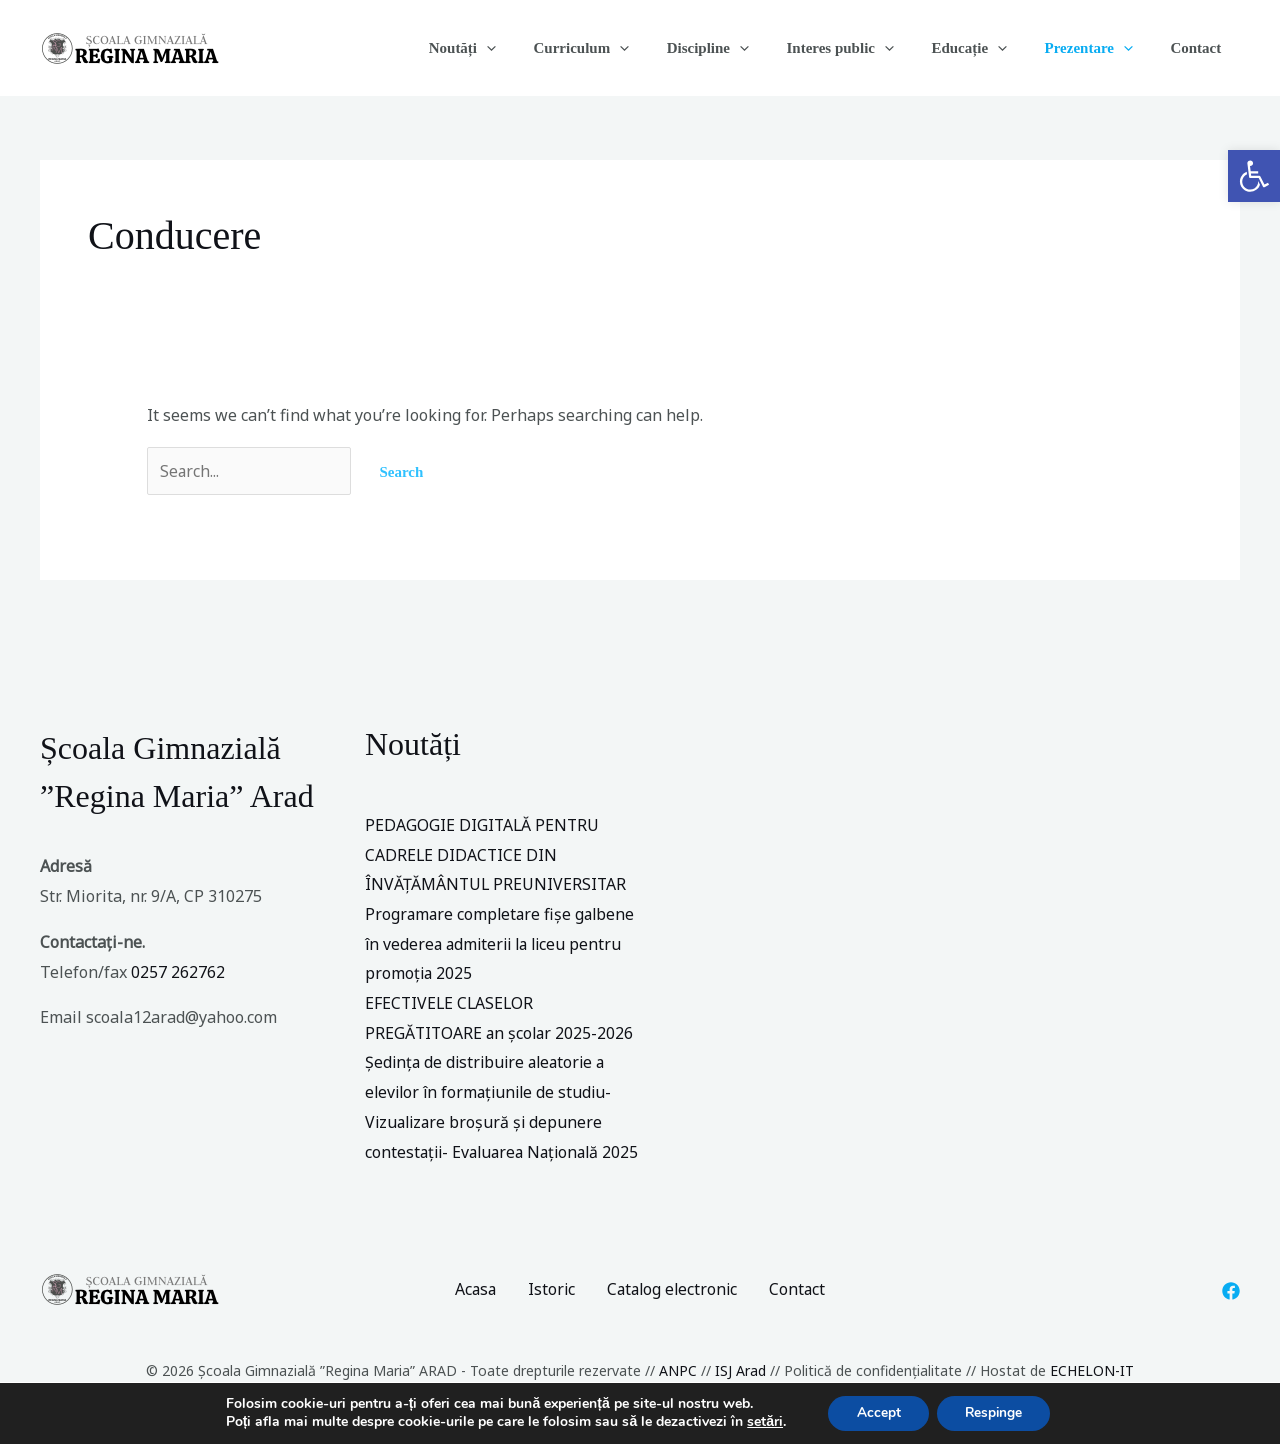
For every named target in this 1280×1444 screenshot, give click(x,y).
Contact (1199, 48)
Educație (988, 48)
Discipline (741, 48)
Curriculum (623, 48)
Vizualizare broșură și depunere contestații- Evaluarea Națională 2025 (487, 1151)
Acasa (472, 1302)
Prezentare (1100, 48)
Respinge (995, 1412)
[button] (1254, 176)
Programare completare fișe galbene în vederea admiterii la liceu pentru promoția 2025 (502, 943)
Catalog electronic (673, 1302)
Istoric (550, 1302)
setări (761, 1422)
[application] (535, 48)
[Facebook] (1231, 1303)
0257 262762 (178, 972)
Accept (876, 1412)
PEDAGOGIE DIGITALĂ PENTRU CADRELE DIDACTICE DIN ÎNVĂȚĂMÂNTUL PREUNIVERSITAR (497, 854)
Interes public (866, 48)
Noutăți (510, 48)
